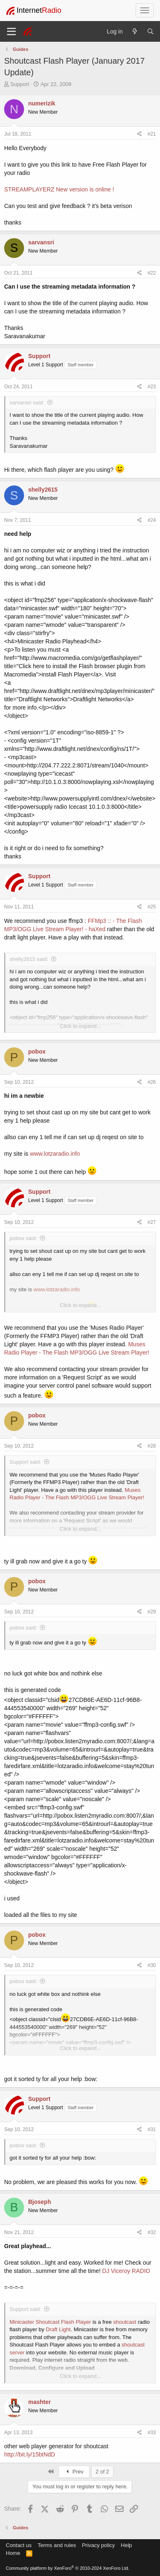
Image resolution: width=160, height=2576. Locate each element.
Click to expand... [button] (80, 1026)
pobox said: (23, 1238)
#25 (152, 907)
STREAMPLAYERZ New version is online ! (59, 189)
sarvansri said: (27, 402)
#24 (152, 520)
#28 (152, 1446)
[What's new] (135, 31)
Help (126, 2545)
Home (13, 2553)
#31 (152, 2129)
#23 (152, 387)
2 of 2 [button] (102, 2471)
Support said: (25, 1462)
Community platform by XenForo (67, 2568)
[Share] (139, 134)
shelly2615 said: (29, 959)
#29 (152, 1612)
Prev (74, 2471)
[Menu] (11, 31)
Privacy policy (98, 2545)
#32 (152, 2232)
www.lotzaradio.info (55, 1153)
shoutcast (124, 2322)
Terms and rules (57, 2545)
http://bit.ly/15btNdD (29, 2454)
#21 (152, 134)
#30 (152, 1965)
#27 (152, 1222)
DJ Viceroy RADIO (126, 2271)
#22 (152, 273)
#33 (152, 2432)
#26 (152, 1082)
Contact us (19, 2545)
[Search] (150, 31)
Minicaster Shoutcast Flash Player (50, 2322)
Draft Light (58, 2329)
